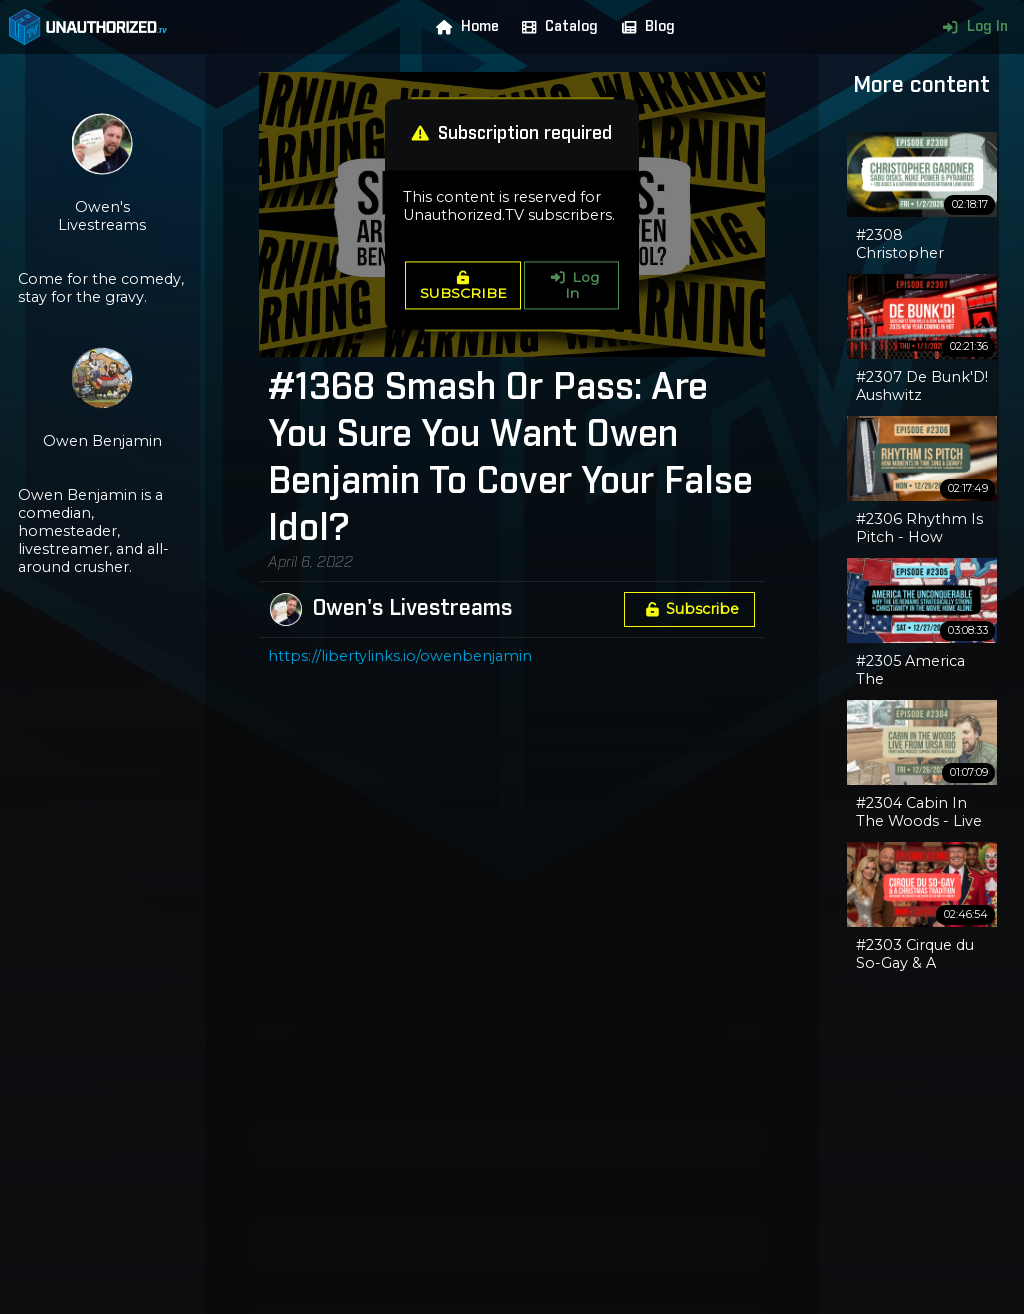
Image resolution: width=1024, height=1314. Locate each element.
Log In (970, 27)
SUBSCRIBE (463, 286)
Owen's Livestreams (412, 609)
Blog (644, 27)
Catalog (555, 27)
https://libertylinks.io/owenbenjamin (400, 656)
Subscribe (689, 609)
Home (463, 27)
